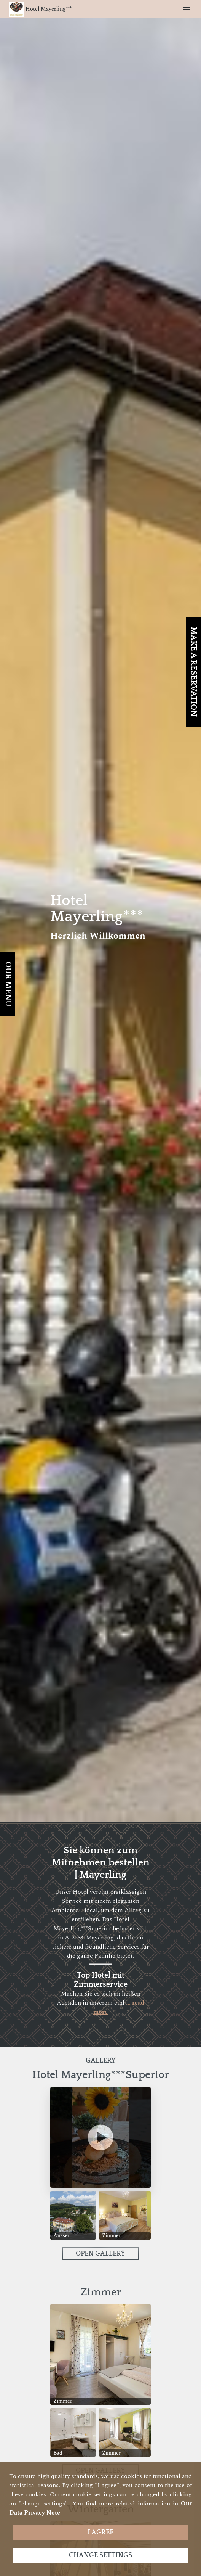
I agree (100, 2532)
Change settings (100, 2555)
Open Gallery (100, 2254)
